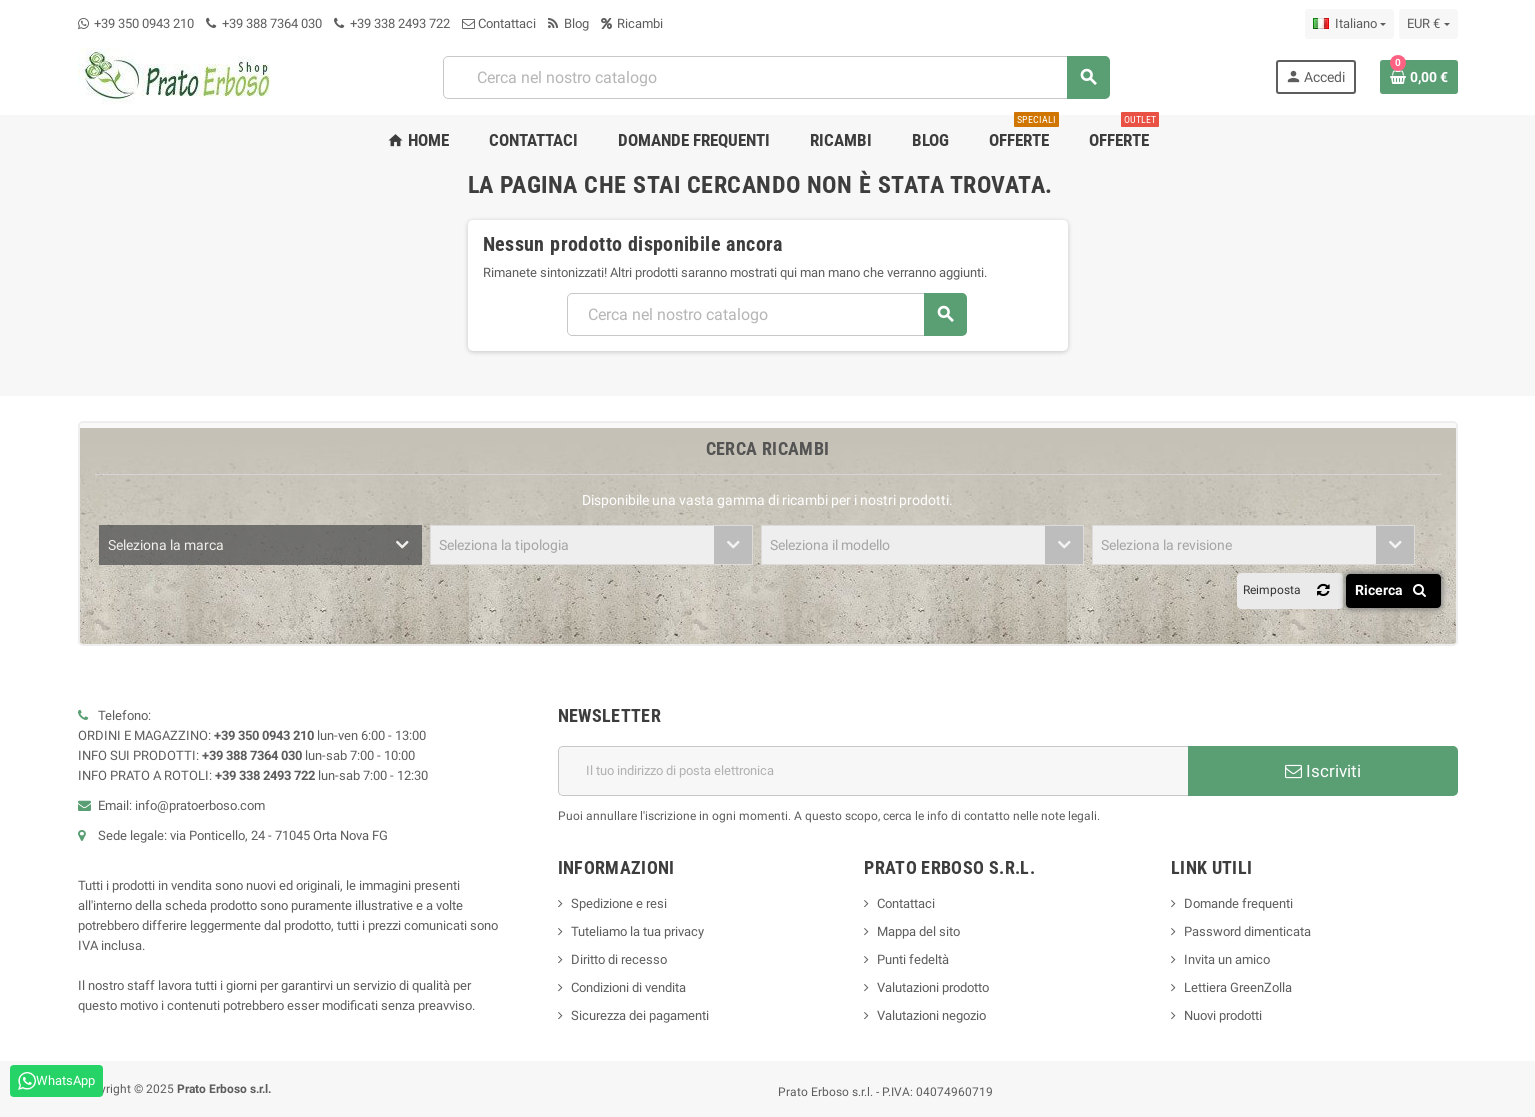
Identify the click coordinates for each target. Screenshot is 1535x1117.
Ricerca (1394, 590)
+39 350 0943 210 (144, 23)
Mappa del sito (918, 931)
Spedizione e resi (619, 903)
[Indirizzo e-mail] (873, 771)
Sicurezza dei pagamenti (640, 1015)
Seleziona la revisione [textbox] (1166, 545)
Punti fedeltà (913, 959)
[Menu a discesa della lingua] (1349, 24)
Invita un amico (1227, 959)
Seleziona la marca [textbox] (166, 545)
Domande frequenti (1238, 903)
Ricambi (632, 23)
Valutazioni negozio (931, 1015)
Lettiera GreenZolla (1238, 987)
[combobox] (776, 77)
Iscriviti (1323, 771)
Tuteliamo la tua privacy (637, 931)
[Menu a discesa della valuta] (1428, 24)
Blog (568, 23)
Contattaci (499, 23)
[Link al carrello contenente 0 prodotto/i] (1419, 77)
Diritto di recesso (619, 959)
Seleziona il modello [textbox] (830, 545)
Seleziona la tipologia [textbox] (504, 545)
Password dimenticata (1247, 931)
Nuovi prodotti (1223, 1015)
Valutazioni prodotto (933, 987)
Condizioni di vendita (628, 987)
